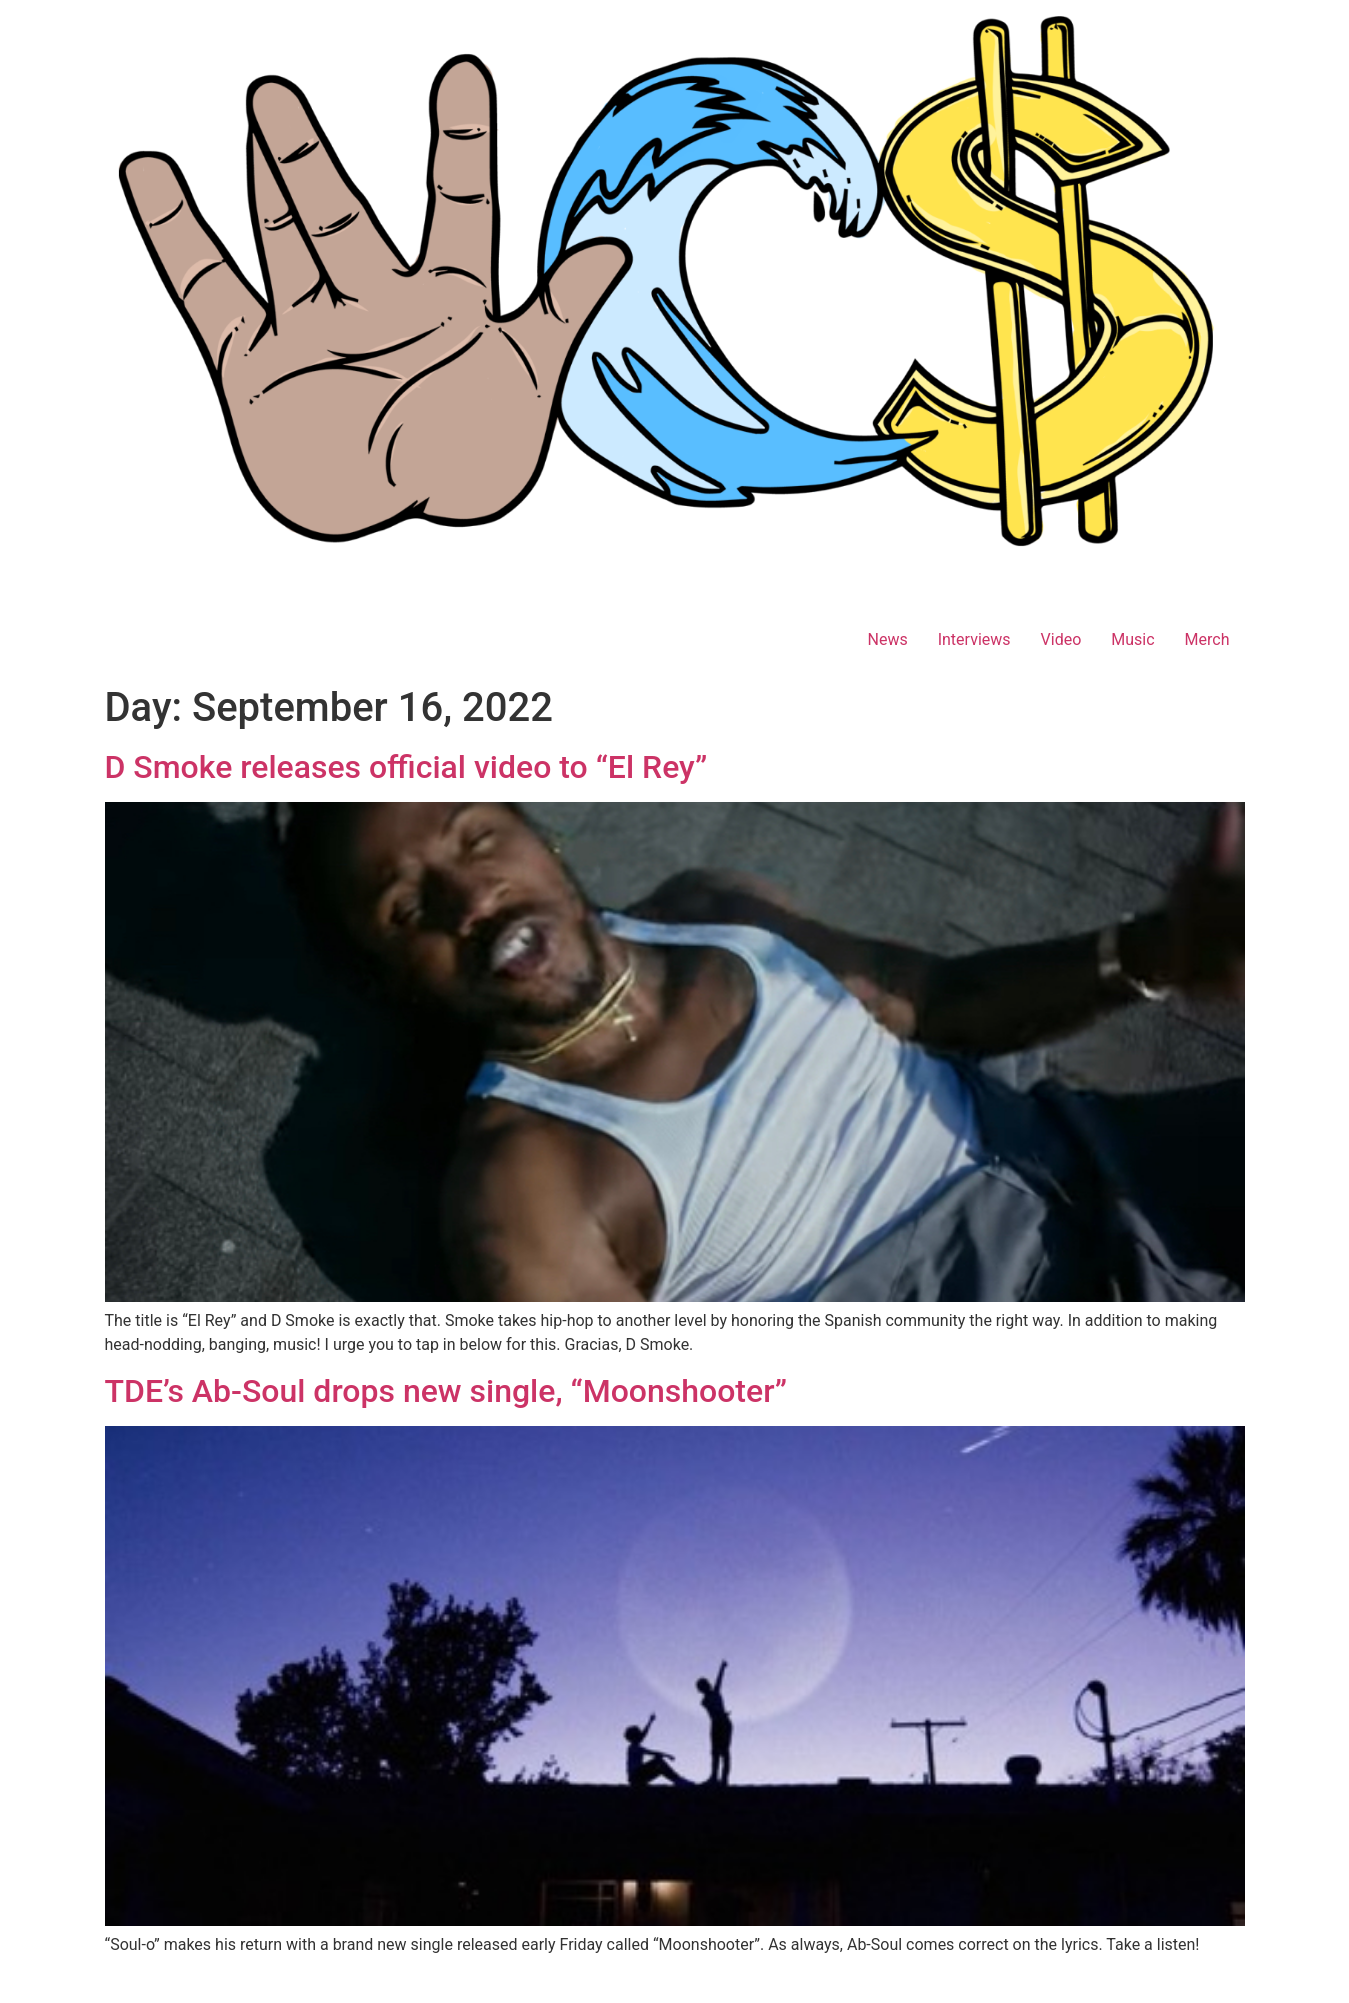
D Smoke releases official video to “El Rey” (406, 767)
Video (1061, 639)
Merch (1207, 639)
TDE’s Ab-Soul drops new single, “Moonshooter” (446, 1391)
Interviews (974, 639)
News (887, 639)
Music (1132, 639)
